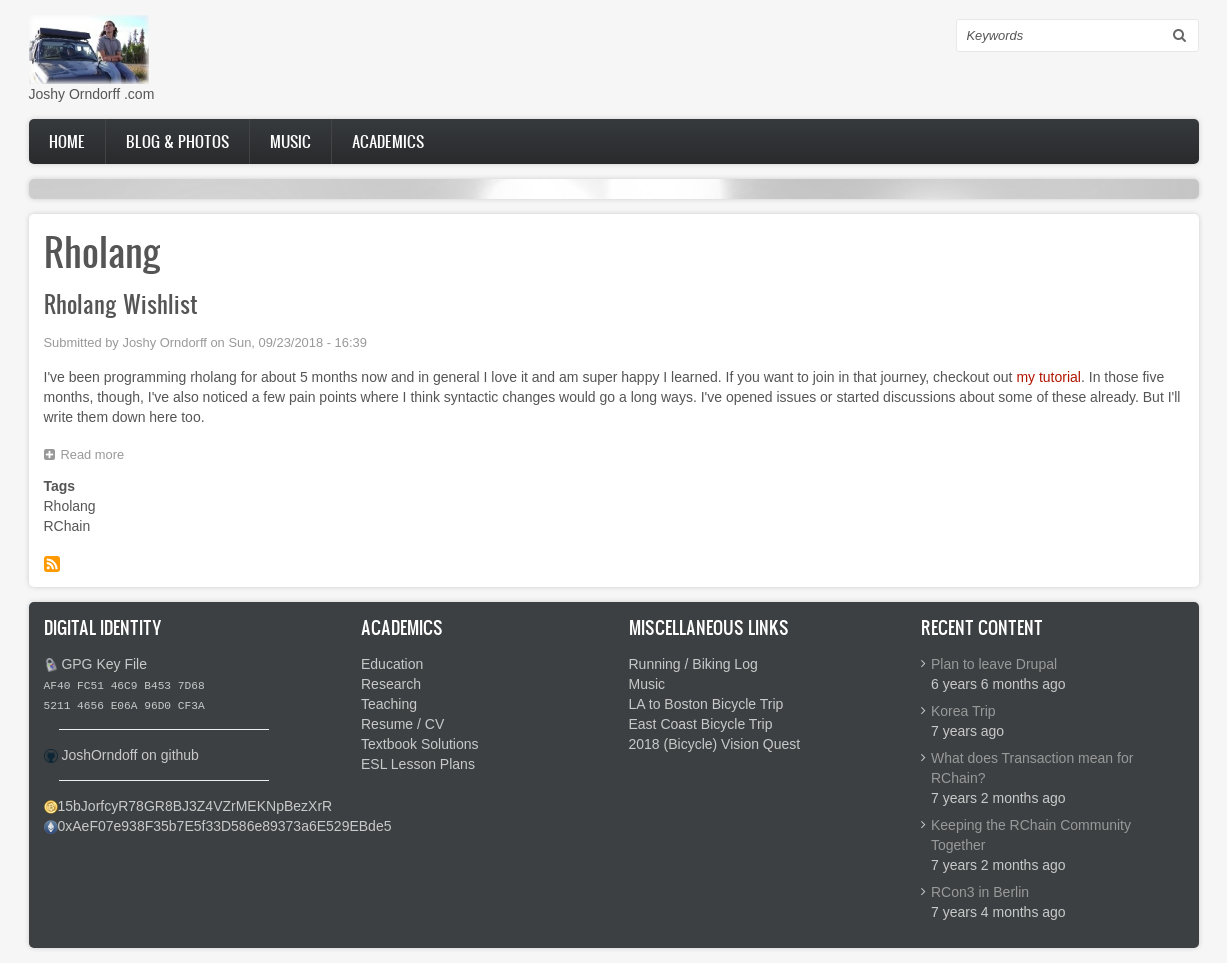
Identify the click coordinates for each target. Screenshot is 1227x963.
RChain (67, 526)
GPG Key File (104, 664)
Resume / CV (402, 724)
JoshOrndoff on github (130, 755)
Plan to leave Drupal (994, 664)
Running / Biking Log (693, 664)
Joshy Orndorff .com (92, 94)
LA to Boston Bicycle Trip (706, 704)
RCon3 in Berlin (980, 892)
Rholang (70, 506)
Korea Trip (963, 711)
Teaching (389, 704)
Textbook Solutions (420, 744)
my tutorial (1048, 377)
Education (392, 664)
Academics (388, 141)
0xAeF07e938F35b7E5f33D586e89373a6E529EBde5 (225, 826)
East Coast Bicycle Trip (701, 724)
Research (391, 684)
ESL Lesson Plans (418, 764)
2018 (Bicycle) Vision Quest (715, 744)
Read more (98, 457)
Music (290, 141)
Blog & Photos (177, 141)
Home (67, 141)
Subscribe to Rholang (52, 564)
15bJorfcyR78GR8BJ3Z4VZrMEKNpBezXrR (195, 806)
